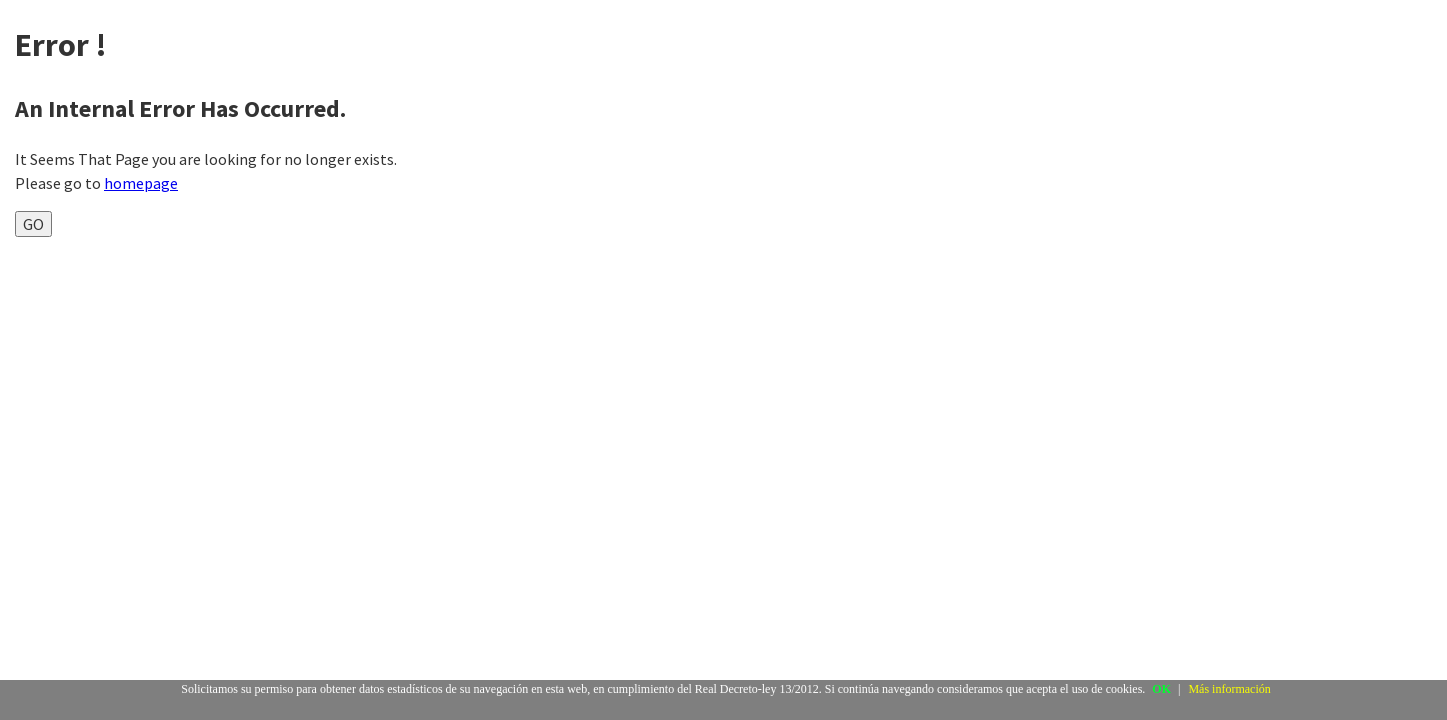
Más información (1229, 689)
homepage (141, 183)
